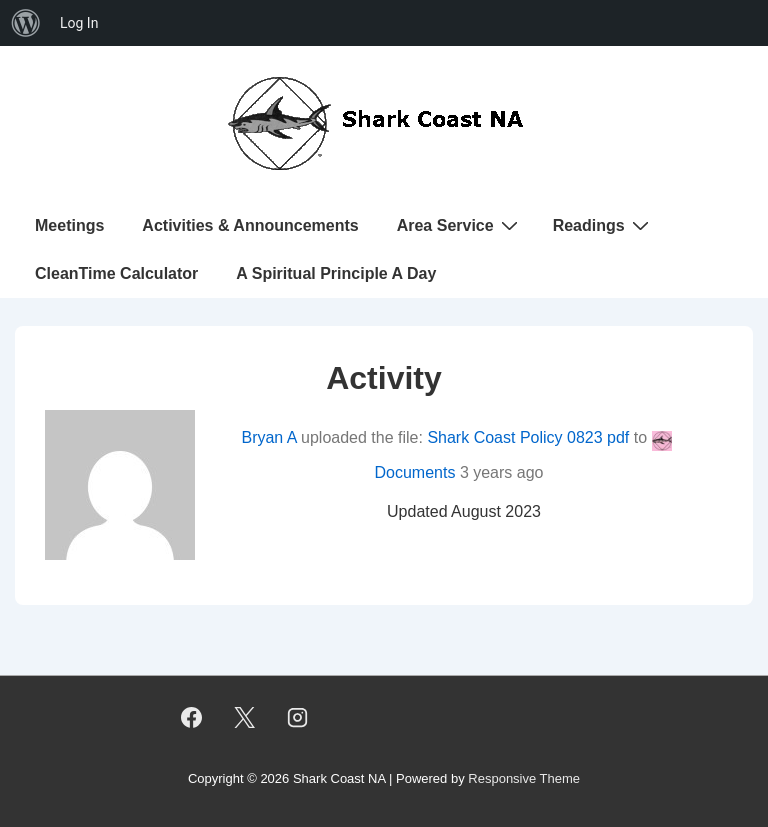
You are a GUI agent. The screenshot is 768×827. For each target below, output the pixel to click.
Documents (415, 472)
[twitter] (245, 717)
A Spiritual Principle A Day (336, 273)
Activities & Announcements (250, 225)
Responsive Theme (524, 778)
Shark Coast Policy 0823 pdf (528, 437)
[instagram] (298, 717)
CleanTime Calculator (116, 273)
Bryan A (268, 437)
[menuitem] (26, 23)
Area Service (460, 225)
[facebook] (192, 717)
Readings (603, 225)
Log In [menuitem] (79, 23)
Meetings (69, 225)
